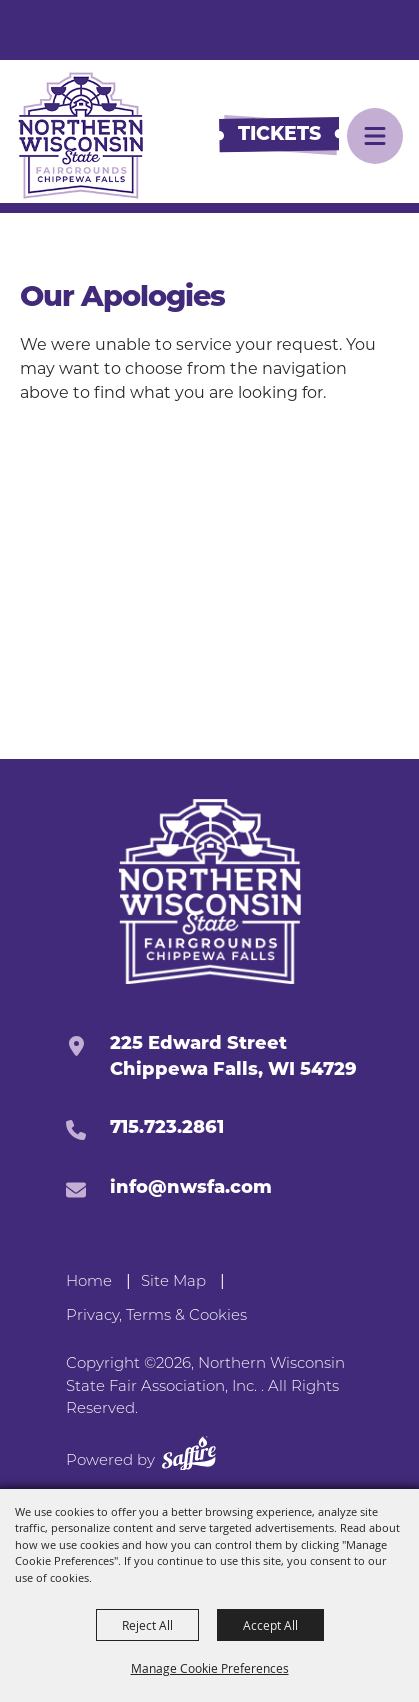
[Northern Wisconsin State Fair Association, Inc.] (81, 135)
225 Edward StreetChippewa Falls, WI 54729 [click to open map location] (233, 1057)
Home (89, 1280)
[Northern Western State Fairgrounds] (209, 891)
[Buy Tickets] (279, 136)
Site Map (173, 1280)
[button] (375, 136)
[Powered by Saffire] (189, 1456)
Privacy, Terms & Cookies (156, 1314)
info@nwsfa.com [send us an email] (191, 1188)
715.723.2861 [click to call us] (167, 1128)
